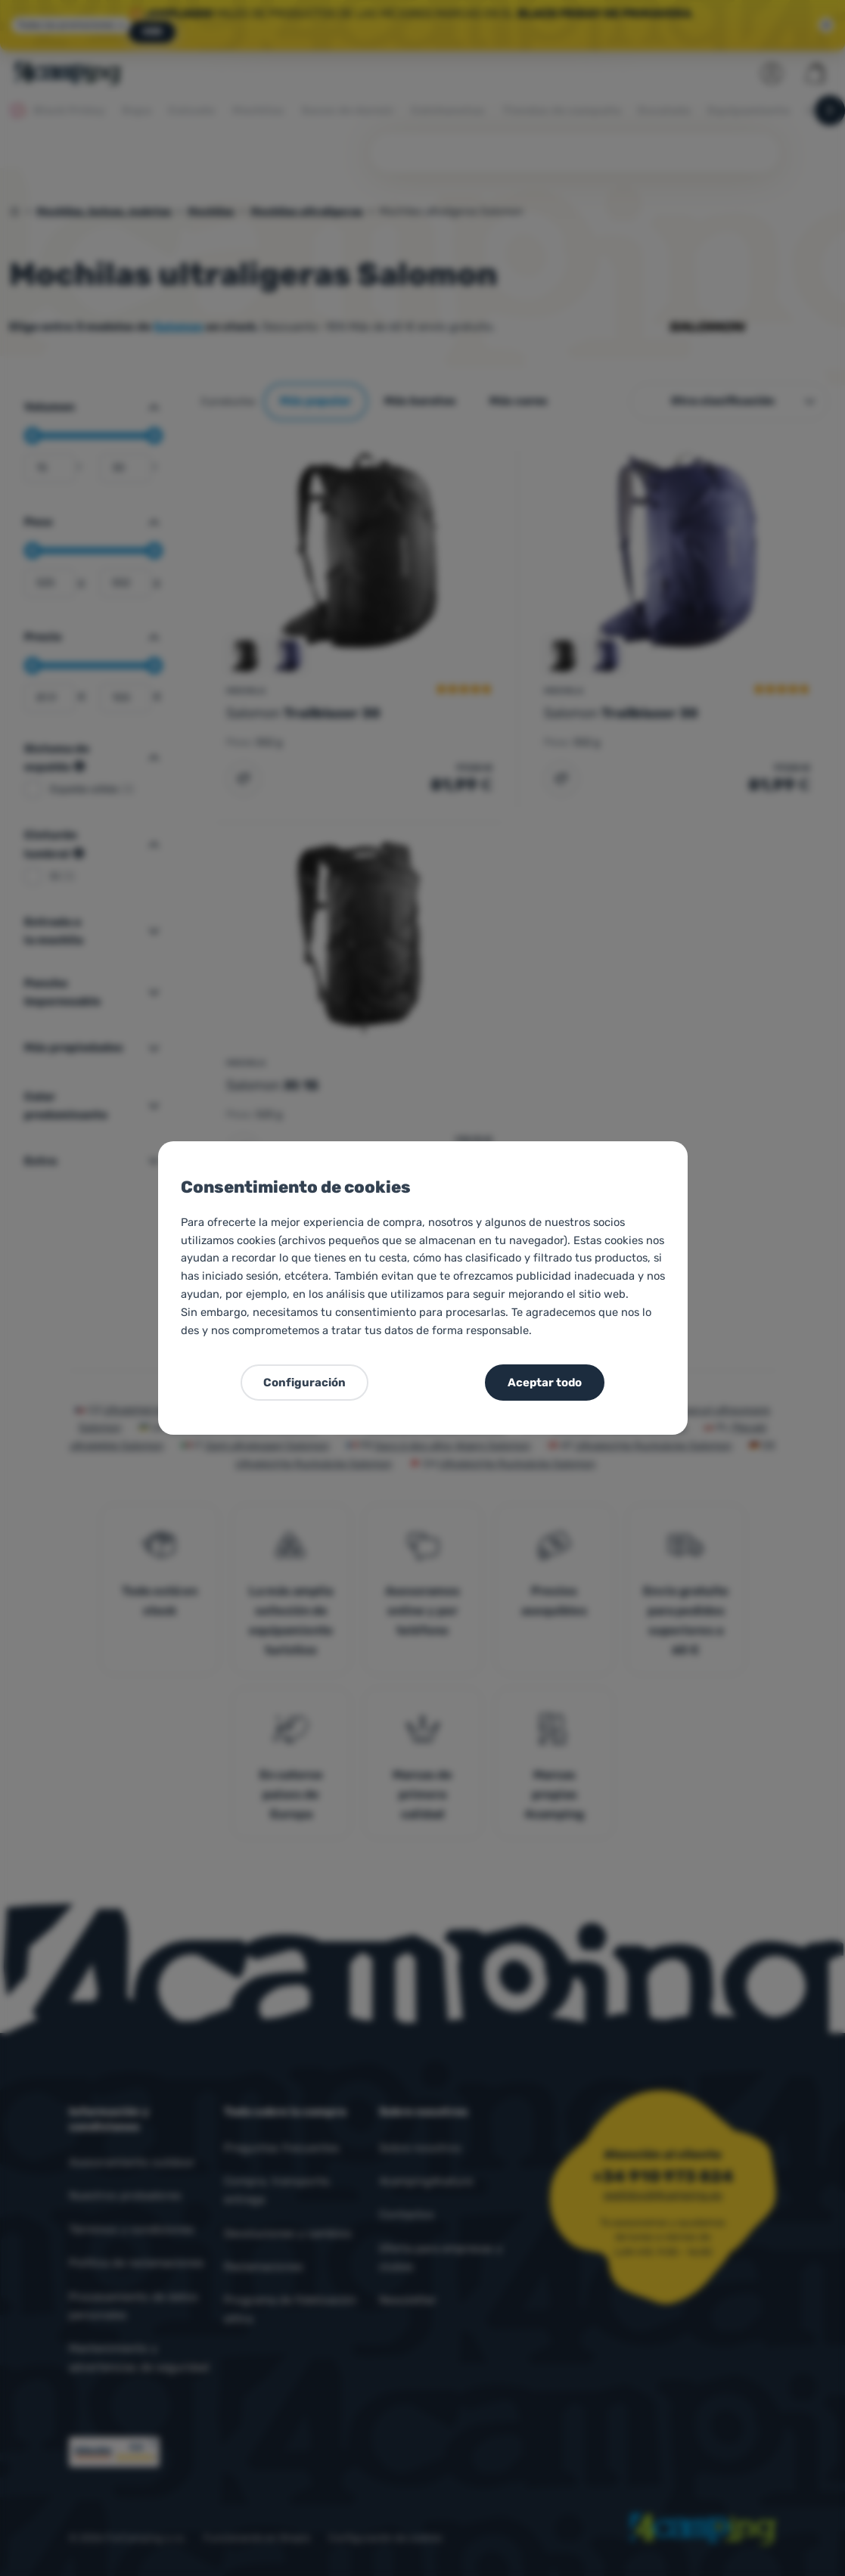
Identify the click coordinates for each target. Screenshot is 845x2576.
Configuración (304, 1382)
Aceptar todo (545, 1382)
